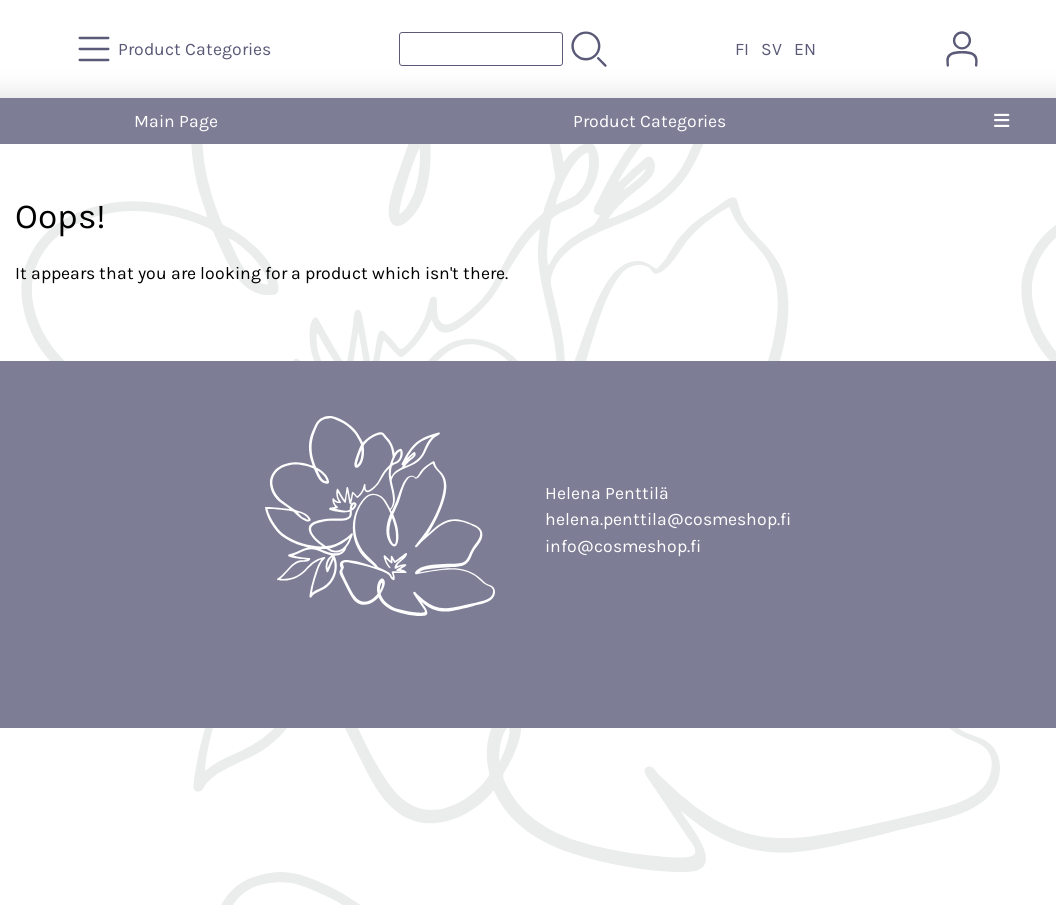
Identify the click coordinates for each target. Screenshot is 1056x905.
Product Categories (649, 121)
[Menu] (1001, 121)
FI (742, 49)
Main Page (176, 121)
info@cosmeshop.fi (623, 546)
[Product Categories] (176, 49)
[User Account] (962, 49)
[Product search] (481, 49)
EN (805, 49)
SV (771, 49)
